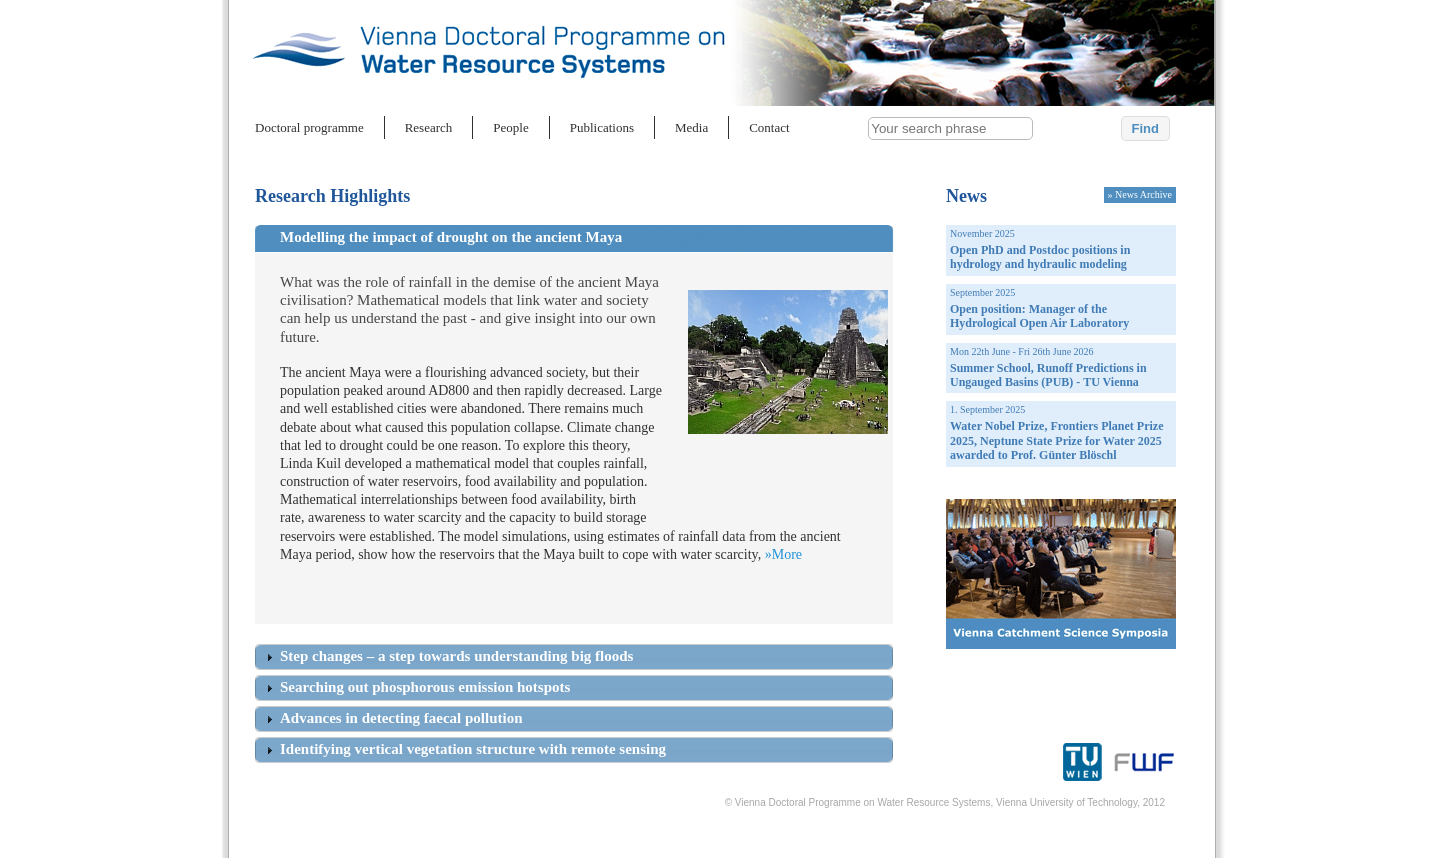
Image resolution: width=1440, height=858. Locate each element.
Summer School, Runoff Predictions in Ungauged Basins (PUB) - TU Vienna (1048, 375)
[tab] (586, 240)
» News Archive (1140, 194)
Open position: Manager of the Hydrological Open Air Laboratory (1039, 316)
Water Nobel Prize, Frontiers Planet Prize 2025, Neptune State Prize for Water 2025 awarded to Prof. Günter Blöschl (1056, 440)
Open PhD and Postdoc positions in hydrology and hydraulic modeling (1040, 257)
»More (783, 554)
